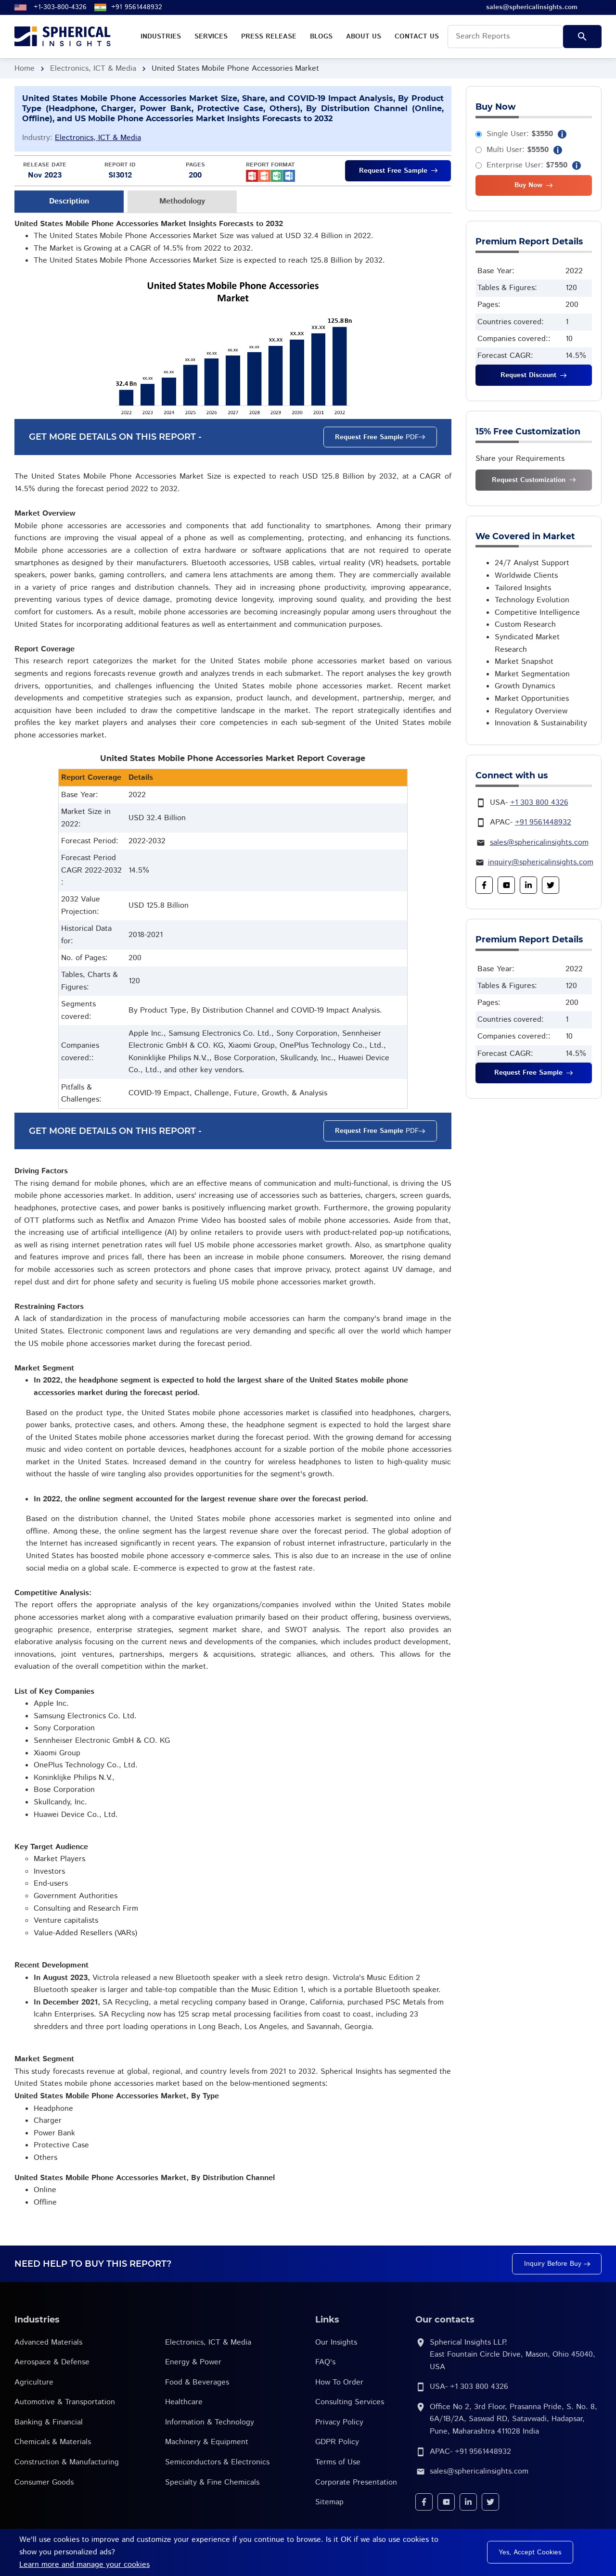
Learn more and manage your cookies (84, 2564)
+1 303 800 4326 (539, 802)
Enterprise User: (527, 165)
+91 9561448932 (136, 7)
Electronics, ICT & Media (93, 68)
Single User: (520, 134)
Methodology (182, 201)
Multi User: (518, 149)
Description (69, 201)
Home (24, 68)
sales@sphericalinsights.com (539, 842)
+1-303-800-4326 (60, 7)
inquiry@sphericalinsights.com (540, 862)
